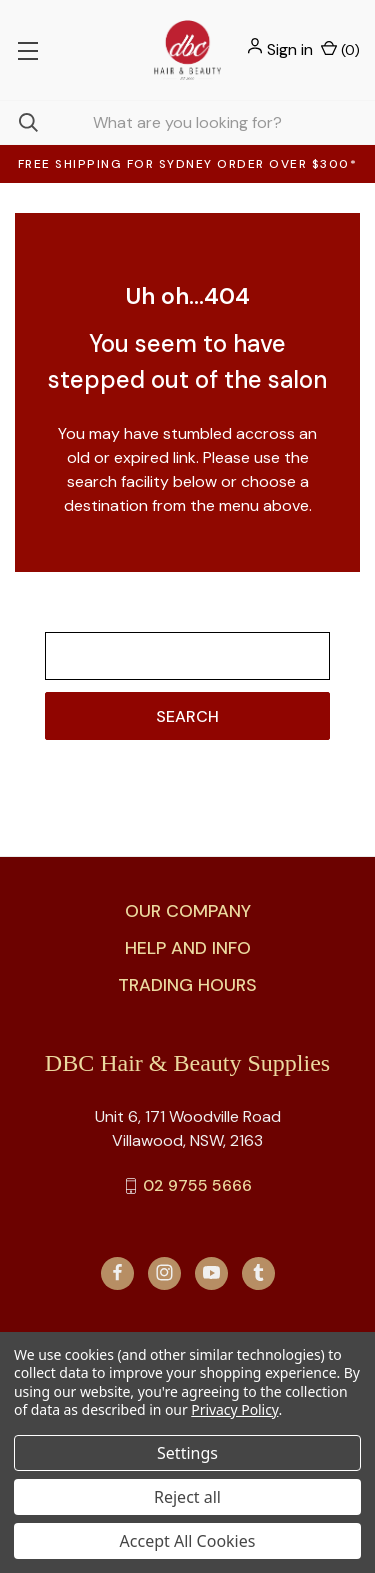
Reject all (187, 1497)
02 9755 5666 (197, 1185)
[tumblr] (258, 1272)
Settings (187, 1453)
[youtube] (211, 1272)
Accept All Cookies (188, 1541)
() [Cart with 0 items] (340, 49)
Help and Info (188, 948)
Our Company (188, 911)
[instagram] (164, 1272)
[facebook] (117, 1272)
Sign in (290, 49)
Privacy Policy (234, 1409)
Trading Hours (187, 985)
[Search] (19, 122)
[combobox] (187, 122)
